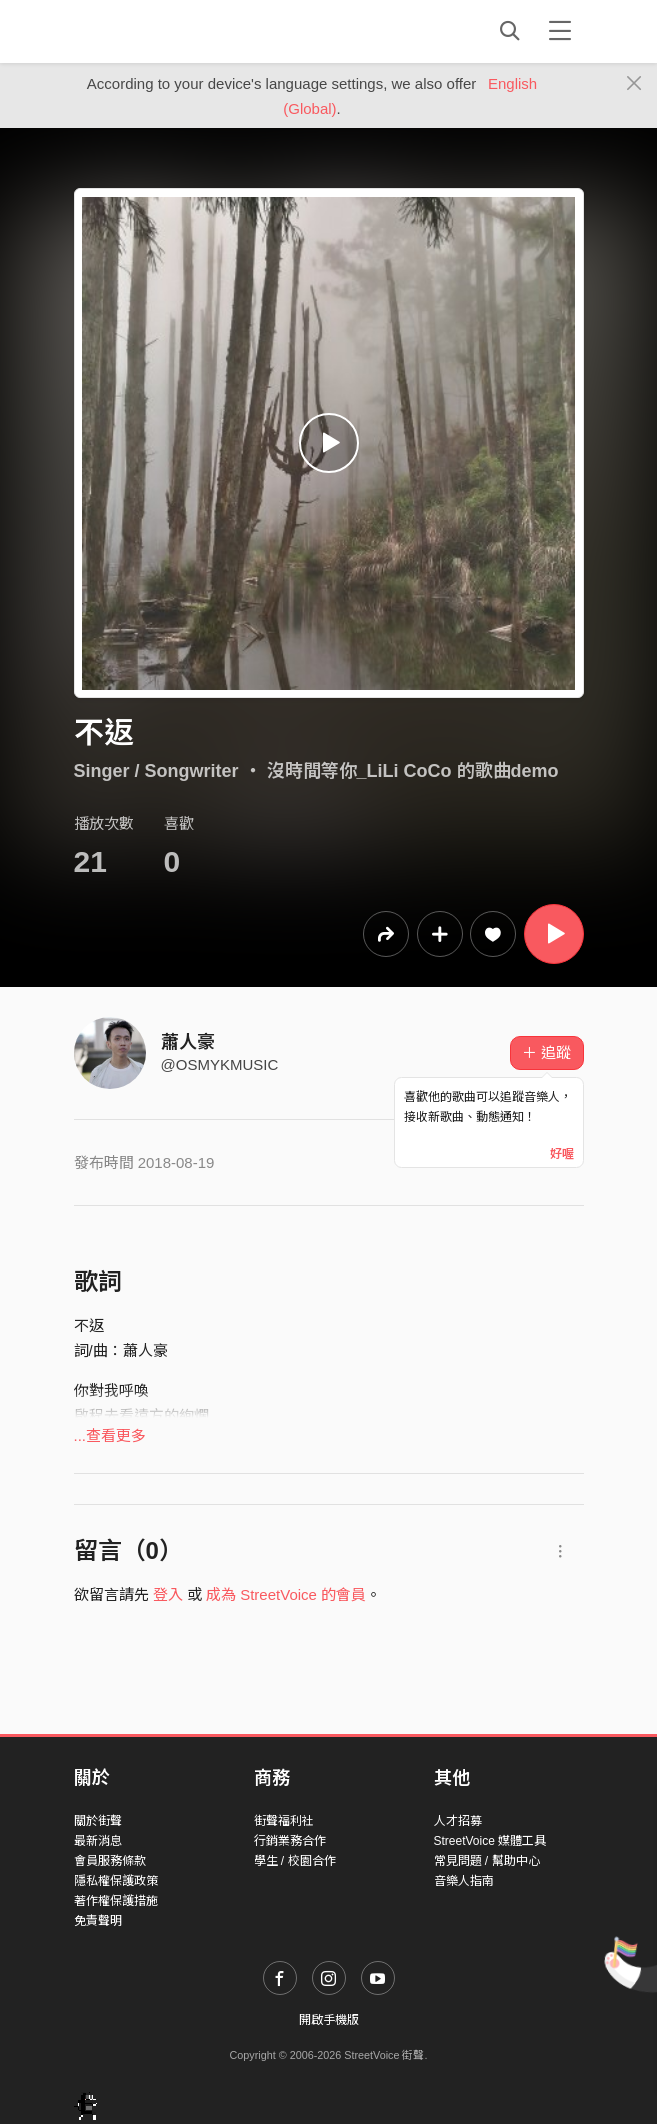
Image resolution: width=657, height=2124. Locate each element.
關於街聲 (98, 1821)
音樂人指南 (464, 1881)
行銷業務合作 (290, 1841)
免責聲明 (98, 1921)
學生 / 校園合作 (295, 1861)
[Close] (634, 84)
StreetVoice (156, 31)
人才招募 (458, 1821)
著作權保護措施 (116, 1901)
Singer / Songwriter (156, 771)
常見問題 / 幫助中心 (487, 1861)
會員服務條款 (110, 1861)
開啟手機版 (329, 2020)
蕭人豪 (188, 1042)
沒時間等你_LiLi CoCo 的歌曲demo (413, 771)
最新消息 (98, 1841)
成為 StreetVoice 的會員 (286, 1594)
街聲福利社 (284, 1821)
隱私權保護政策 (116, 1881)
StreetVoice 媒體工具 (490, 1841)
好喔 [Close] (562, 1154)
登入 (168, 1594)
